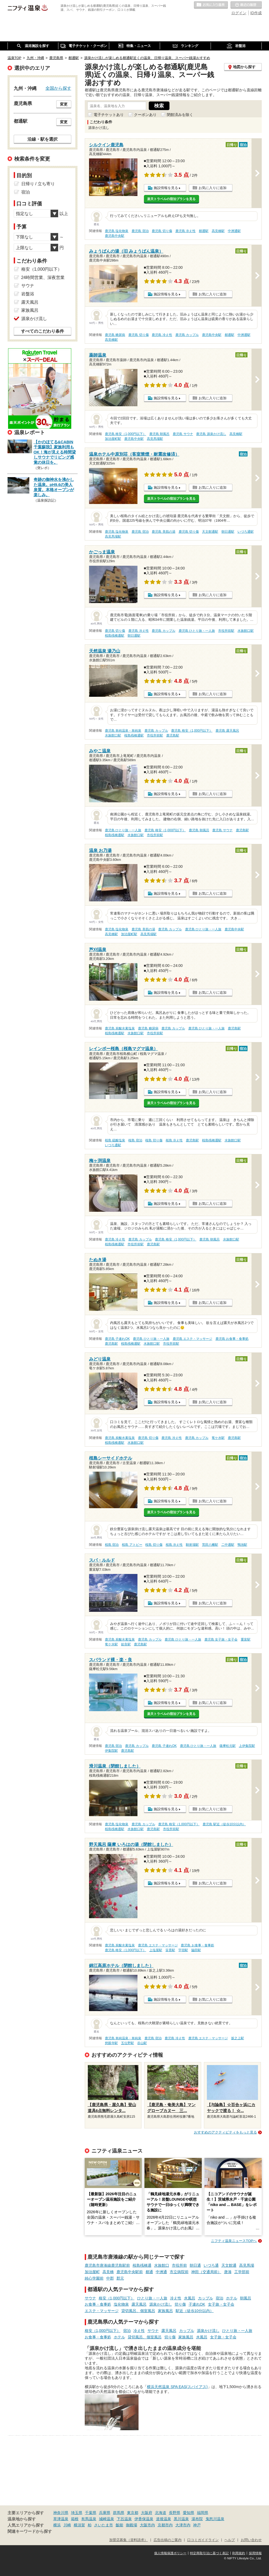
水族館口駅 (246, 631)
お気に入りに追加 (212, 188)
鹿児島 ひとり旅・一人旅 (197, 631)
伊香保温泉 (143, 2519)
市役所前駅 (226, 631)
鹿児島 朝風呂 (159, 434)
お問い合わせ (251, 2540)
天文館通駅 (210, 532)
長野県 (174, 2512)
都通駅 (203, 231)
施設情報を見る (166, 188)
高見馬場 (246, 2265)
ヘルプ (229, 2540)
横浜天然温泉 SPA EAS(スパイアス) (177, 2387)
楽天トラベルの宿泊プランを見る (171, 199)
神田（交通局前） (206, 2272)
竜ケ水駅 (218, 1438)
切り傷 (180, 2304)
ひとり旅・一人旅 (152, 2298)
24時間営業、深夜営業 (43, 277)
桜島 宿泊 (135, 1140)
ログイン (238, 13)
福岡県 (202, 2512)
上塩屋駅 (155, 1950)
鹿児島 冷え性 (185, 231)
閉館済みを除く (180, 115)
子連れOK (197, 2304)
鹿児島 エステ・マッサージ (192, 1339)
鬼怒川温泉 (215, 2519)
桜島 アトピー (132, 1545)
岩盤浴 (27, 294)
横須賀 (79, 2525)
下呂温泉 (124, 2519)
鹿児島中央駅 (114, 236)
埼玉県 (76, 2512)
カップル (205, 2298)
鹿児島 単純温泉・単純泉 (123, 730)
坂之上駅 (237, 2038)
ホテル (231, 2298)
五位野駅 (127, 2043)
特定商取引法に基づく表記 (209, 2553)
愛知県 (188, 2512)
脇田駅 (196, 1950)
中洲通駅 (234, 231)
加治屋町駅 (113, 439)
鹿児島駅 (172, 735)
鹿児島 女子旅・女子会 (221, 1639)
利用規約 (238, 2553)
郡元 (120, 2278)
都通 (149, 2272)
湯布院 (197, 2519)
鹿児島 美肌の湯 (163, 532)
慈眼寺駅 (111, 2043)
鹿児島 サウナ (183, 434)
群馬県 (118, 2512)
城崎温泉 (106, 2519)
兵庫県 (104, 2512)
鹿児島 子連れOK (117, 1339)
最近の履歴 (246, 5)
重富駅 (245, 1639)
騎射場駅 (192, 1545)
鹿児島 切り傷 (162, 231)
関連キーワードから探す (30, 2531)
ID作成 (256, 13)
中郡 (110, 2278)
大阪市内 (147, 2525)
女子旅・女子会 (221, 2304)
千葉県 (90, 2512)
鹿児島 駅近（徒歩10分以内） (224, 1824)
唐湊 (228, 2272)
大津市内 (182, 2525)
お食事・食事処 (98, 2304)
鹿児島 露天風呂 (227, 730)
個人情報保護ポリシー (170, 2553)
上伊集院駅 (247, 1746)
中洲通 (161, 2272)
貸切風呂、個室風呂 (138, 2311)
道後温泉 (163, 2519)
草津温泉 (60, 2519)
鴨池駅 (242, 1545)
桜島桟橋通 (142, 2265)
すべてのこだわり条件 (42, 331)
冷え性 (175, 2298)
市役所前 (179, 2265)
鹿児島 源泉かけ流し (211, 434)
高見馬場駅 (155, 439)
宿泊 (219, 2298)
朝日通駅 (227, 532)
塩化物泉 (121, 2304)
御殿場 (131, 2525)
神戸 (197, 2525)
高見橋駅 (218, 231)
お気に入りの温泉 (211, 5)
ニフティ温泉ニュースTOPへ (234, 2241)
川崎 (67, 2525)
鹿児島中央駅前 (129, 2272)
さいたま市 (103, 2525)
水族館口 (161, 2265)
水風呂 (189, 2298)
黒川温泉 (181, 2519)
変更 (64, 104)
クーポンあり (145, 115)
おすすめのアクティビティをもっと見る (225, 2132)
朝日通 (195, 2265)
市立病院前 (179, 2272)
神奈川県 (60, 2512)
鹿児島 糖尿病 (115, 335)
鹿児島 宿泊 (140, 231)
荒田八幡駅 (210, 1545)
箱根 (75, 2519)
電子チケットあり (109, 115)
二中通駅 (227, 1545)
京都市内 (165, 2525)
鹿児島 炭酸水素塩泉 (120, 1028)
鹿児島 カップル (187, 335)
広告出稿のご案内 (168, 2540)
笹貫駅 (170, 1950)
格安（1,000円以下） (116, 2298)
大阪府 (146, 2512)
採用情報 (255, 2553)
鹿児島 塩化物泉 (116, 231)
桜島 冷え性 (174, 1140)
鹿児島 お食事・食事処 (232, 1339)
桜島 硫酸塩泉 (115, 1140)
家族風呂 (165, 2311)
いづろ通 (211, 2265)
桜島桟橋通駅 (114, 635)
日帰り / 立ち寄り (38, 184)
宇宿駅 (183, 1950)
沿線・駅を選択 (42, 139)
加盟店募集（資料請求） (128, 2540)
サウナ (90, 2298)
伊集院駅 (111, 1751)
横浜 (57, 2525)
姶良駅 (126, 1644)
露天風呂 (139, 2304)
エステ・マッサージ (102, 2311)
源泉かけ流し (160, 2304)
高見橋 (108, 2272)
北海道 (160, 2512)
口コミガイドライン (203, 2540)
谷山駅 (142, 2043)
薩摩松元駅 (228, 1746)
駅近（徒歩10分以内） (195, 2311)
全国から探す (58, 88)
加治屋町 (92, 2272)
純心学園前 (94, 2278)
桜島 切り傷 (153, 1140)
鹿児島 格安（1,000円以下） (125, 434)
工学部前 (241, 2272)
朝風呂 (245, 2298)
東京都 (132, 2512)
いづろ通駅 (246, 532)
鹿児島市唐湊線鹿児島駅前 (107, 2265)
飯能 (119, 2525)
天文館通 (228, 2265)
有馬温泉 (88, 2519)
